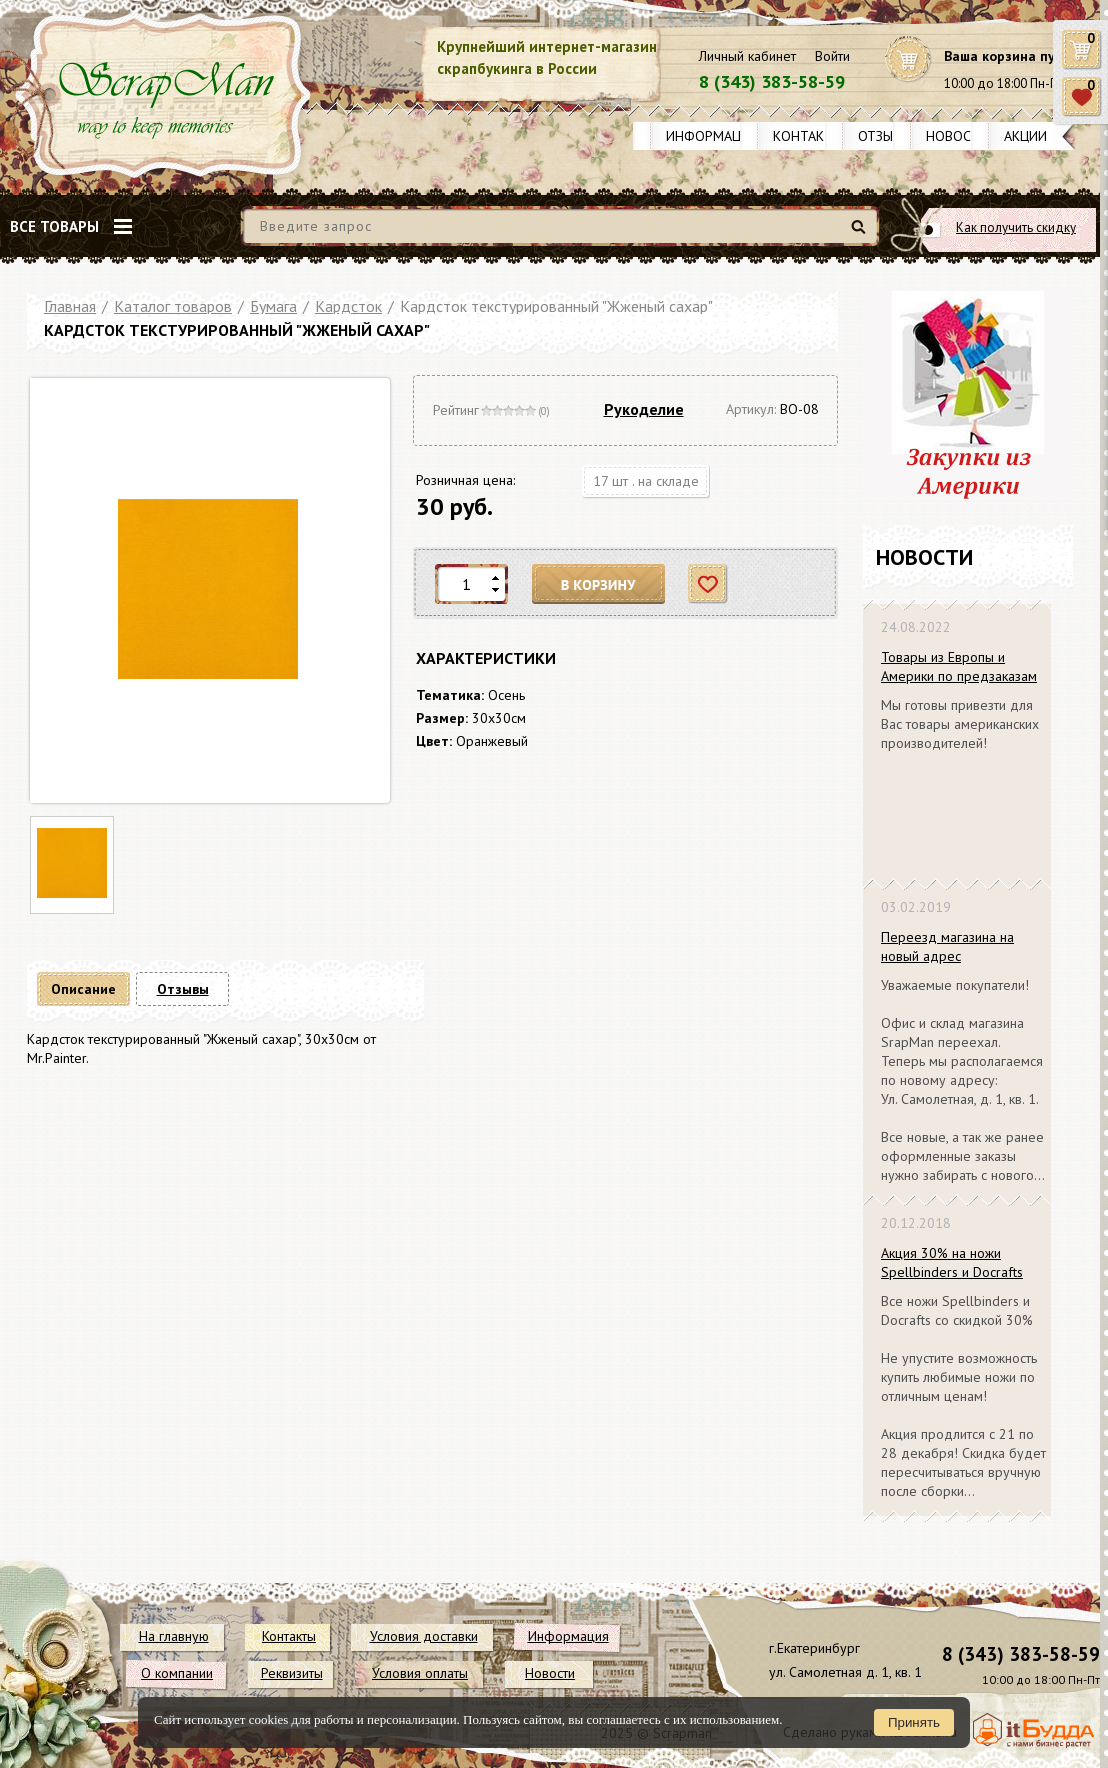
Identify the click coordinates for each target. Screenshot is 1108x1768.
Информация (712, 136)
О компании (177, 1673)
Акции (1025, 136)
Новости (957, 136)
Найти (861, 234)
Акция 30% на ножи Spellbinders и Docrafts (952, 1262)
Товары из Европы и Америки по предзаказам (959, 666)
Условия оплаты (420, 1673)
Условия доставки (424, 1636)
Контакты (808, 136)
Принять (914, 1722)
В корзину (599, 584)
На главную (174, 1636)
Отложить (708, 584)
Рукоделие (644, 409)
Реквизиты (292, 1673)
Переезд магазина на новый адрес (947, 946)
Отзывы (884, 136)
